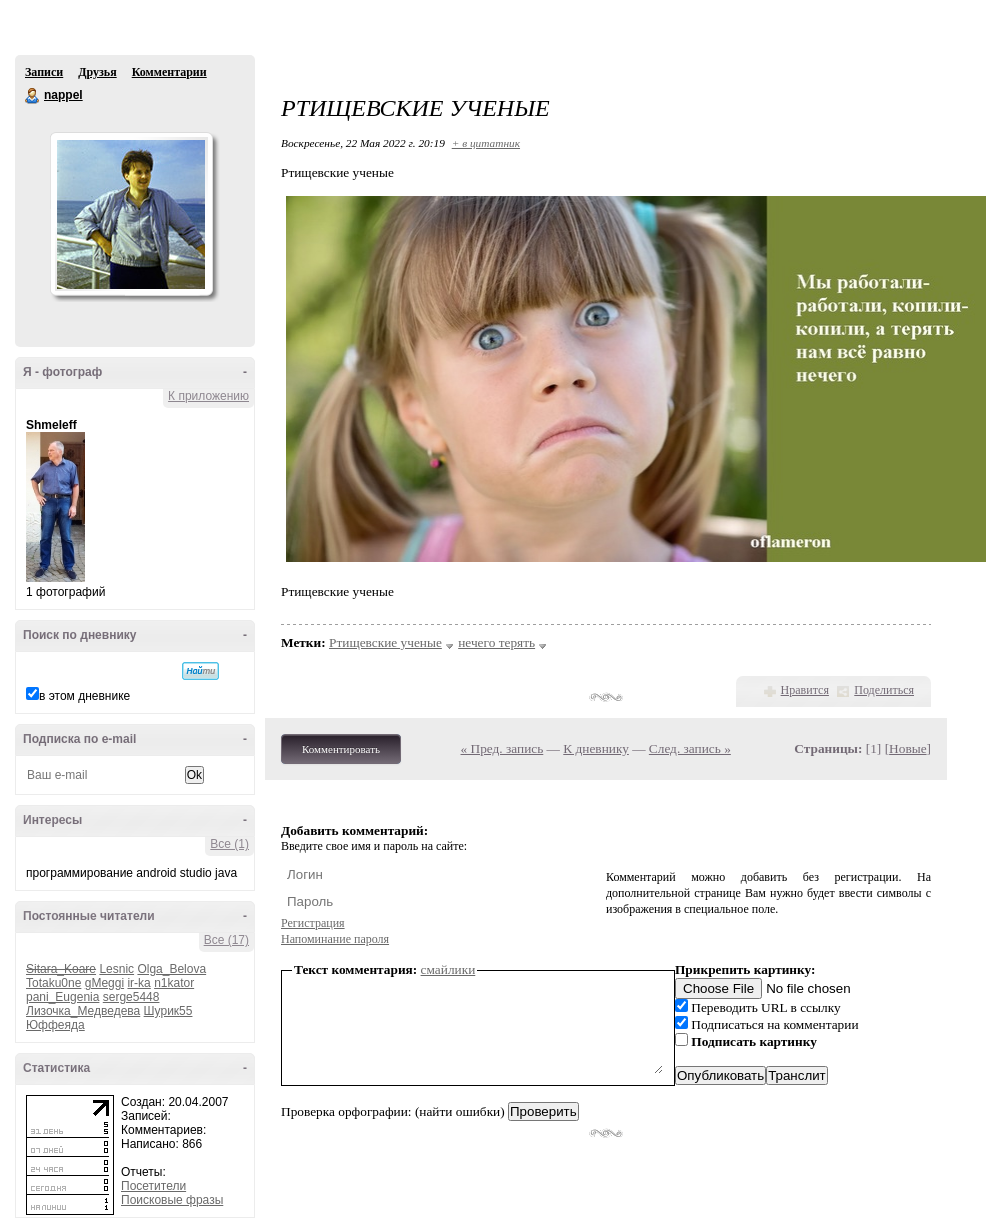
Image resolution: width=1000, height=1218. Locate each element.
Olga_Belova (171, 969)
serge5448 (131, 997)
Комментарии (169, 72)
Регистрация (313, 923)
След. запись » (690, 748)
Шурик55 (168, 1011)
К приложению (208, 396)
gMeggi (104, 983)
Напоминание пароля (335, 939)
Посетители (153, 1186)
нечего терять (496, 642)
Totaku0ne (53, 983)
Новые (907, 748)
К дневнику (596, 748)
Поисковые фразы (172, 1200)
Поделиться (884, 690)
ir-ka (138, 983)
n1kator (174, 983)
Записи (44, 72)
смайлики (448, 969)
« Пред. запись (502, 748)
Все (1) (229, 844)
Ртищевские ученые (385, 642)
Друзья (97, 72)
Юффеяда (55, 1025)
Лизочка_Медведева (83, 1011)
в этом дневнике (84, 696)
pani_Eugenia (62, 997)
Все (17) (226, 940)
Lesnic (116, 969)
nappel (33, 96)
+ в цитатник (486, 143)
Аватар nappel (131, 214)
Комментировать (341, 749)
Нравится (805, 690)
